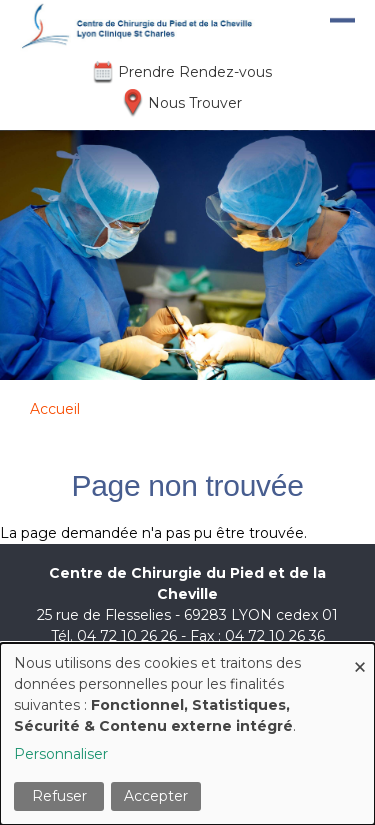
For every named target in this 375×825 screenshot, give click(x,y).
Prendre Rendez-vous (195, 72)
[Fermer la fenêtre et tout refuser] (360, 655)
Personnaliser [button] (61, 754)
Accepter (156, 796)
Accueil (55, 409)
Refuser (59, 796)
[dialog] (187, 734)
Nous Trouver (195, 103)
